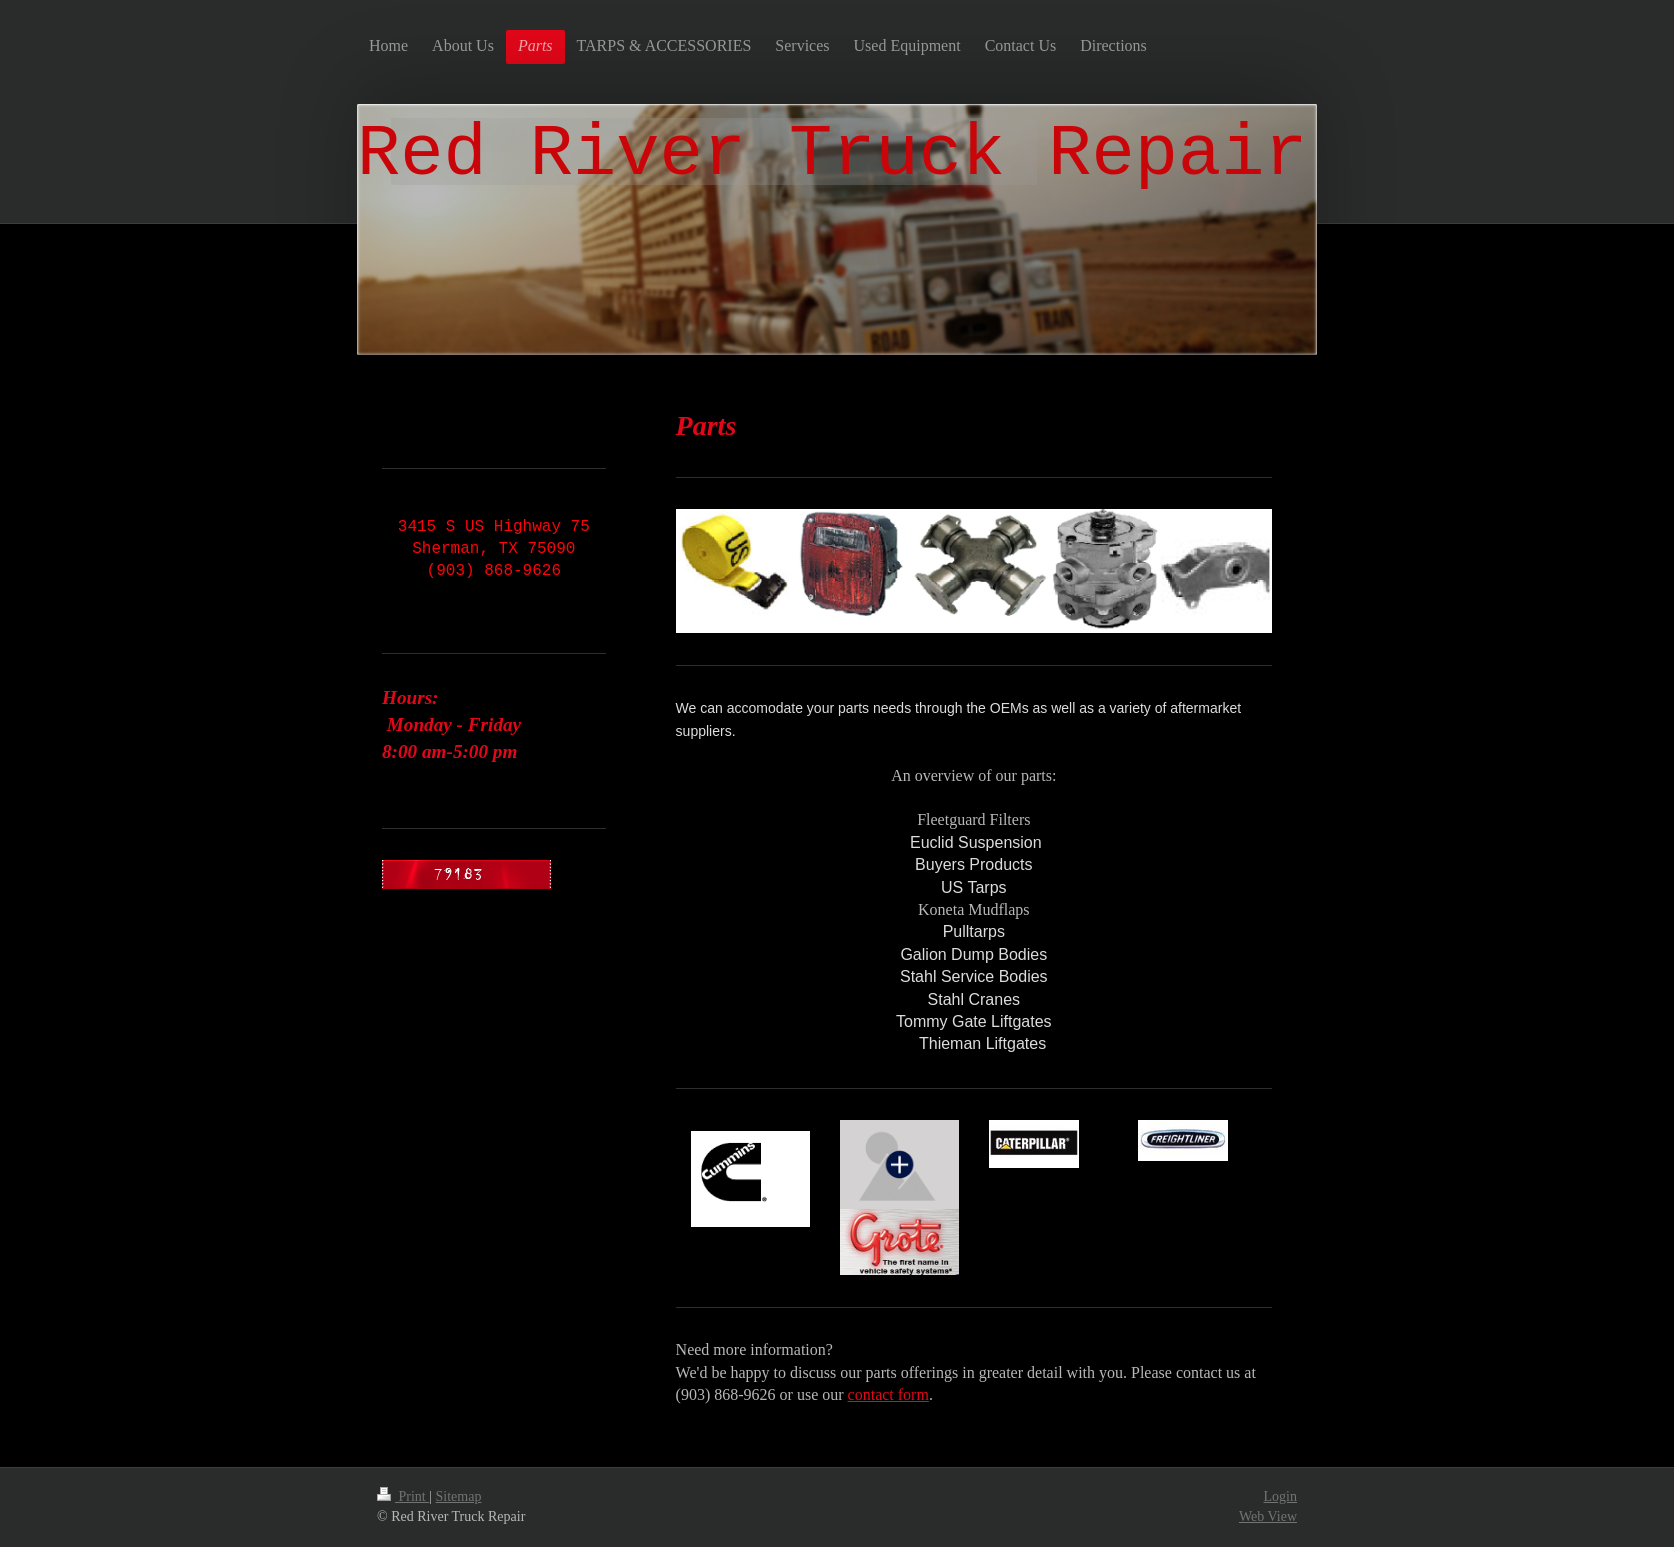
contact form (888, 1394)
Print (403, 1496)
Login (1280, 1496)
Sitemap (459, 1496)
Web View (1268, 1516)
